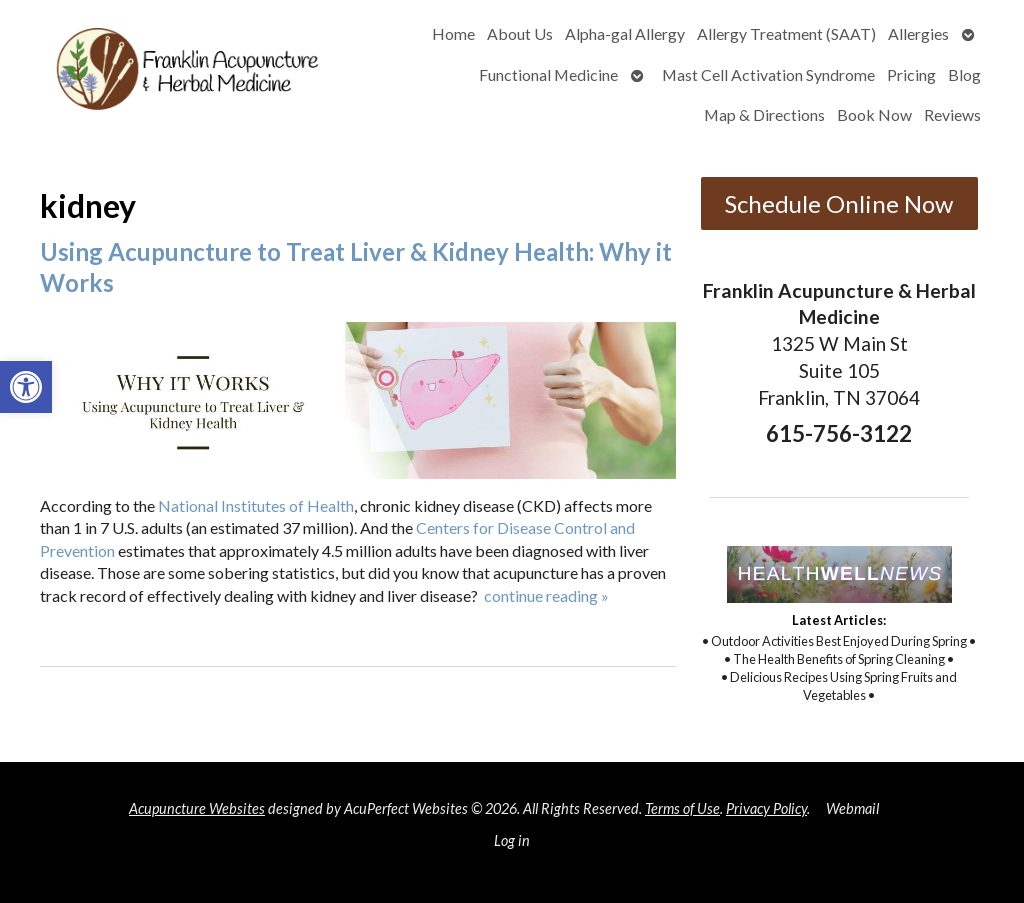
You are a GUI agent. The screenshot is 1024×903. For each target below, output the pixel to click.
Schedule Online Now (839, 203)
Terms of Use (682, 808)
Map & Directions (764, 114)
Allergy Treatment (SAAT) (786, 33)
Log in (512, 840)
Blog (964, 74)
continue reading (546, 595)
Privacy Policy (766, 808)
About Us (520, 33)
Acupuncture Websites (197, 808)
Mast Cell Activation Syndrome (768, 74)
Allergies (918, 33)
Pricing (911, 74)
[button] (26, 387)
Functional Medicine (548, 74)
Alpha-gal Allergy (625, 33)
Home (453, 33)
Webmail (852, 808)
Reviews (952, 114)
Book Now (874, 114)
